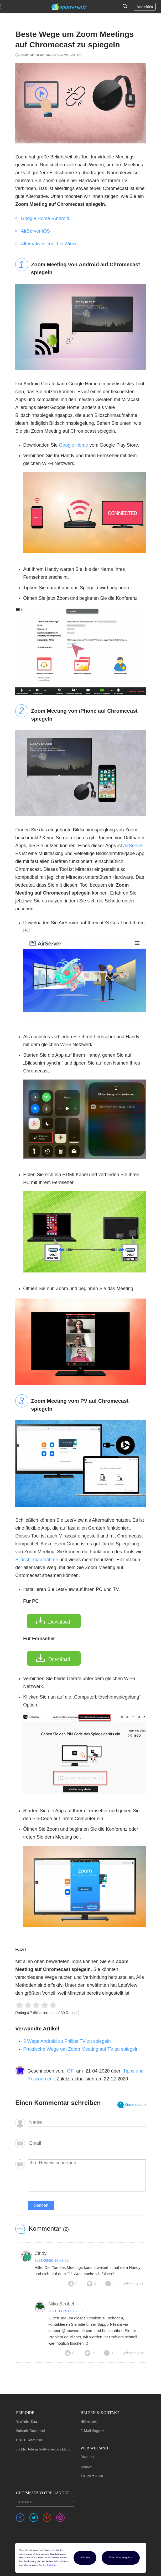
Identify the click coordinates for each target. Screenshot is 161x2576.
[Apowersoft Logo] (69, 7)
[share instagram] (60, 2517)
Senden (41, 2205)
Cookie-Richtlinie (47, 2565)
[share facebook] (20, 2517)
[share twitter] (33, 2517)
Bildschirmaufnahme (36, 1559)
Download (59, 1622)
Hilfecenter (88, 2422)
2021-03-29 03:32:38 (65, 2311)
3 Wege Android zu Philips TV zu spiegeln (67, 2041)
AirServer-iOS (35, 231)
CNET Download (29, 2440)
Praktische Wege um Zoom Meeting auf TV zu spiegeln (81, 2049)
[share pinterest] (47, 2517)
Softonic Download (30, 2431)
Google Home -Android (45, 218)
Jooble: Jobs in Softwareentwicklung (43, 2449)
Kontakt (86, 2466)
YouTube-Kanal (27, 2422)
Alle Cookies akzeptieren (120, 2557)
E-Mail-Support (92, 2431)
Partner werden (91, 2476)
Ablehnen (85, 2557)
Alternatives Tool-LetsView (48, 243)
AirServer (133, 845)
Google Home (73, 445)
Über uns (87, 2457)
